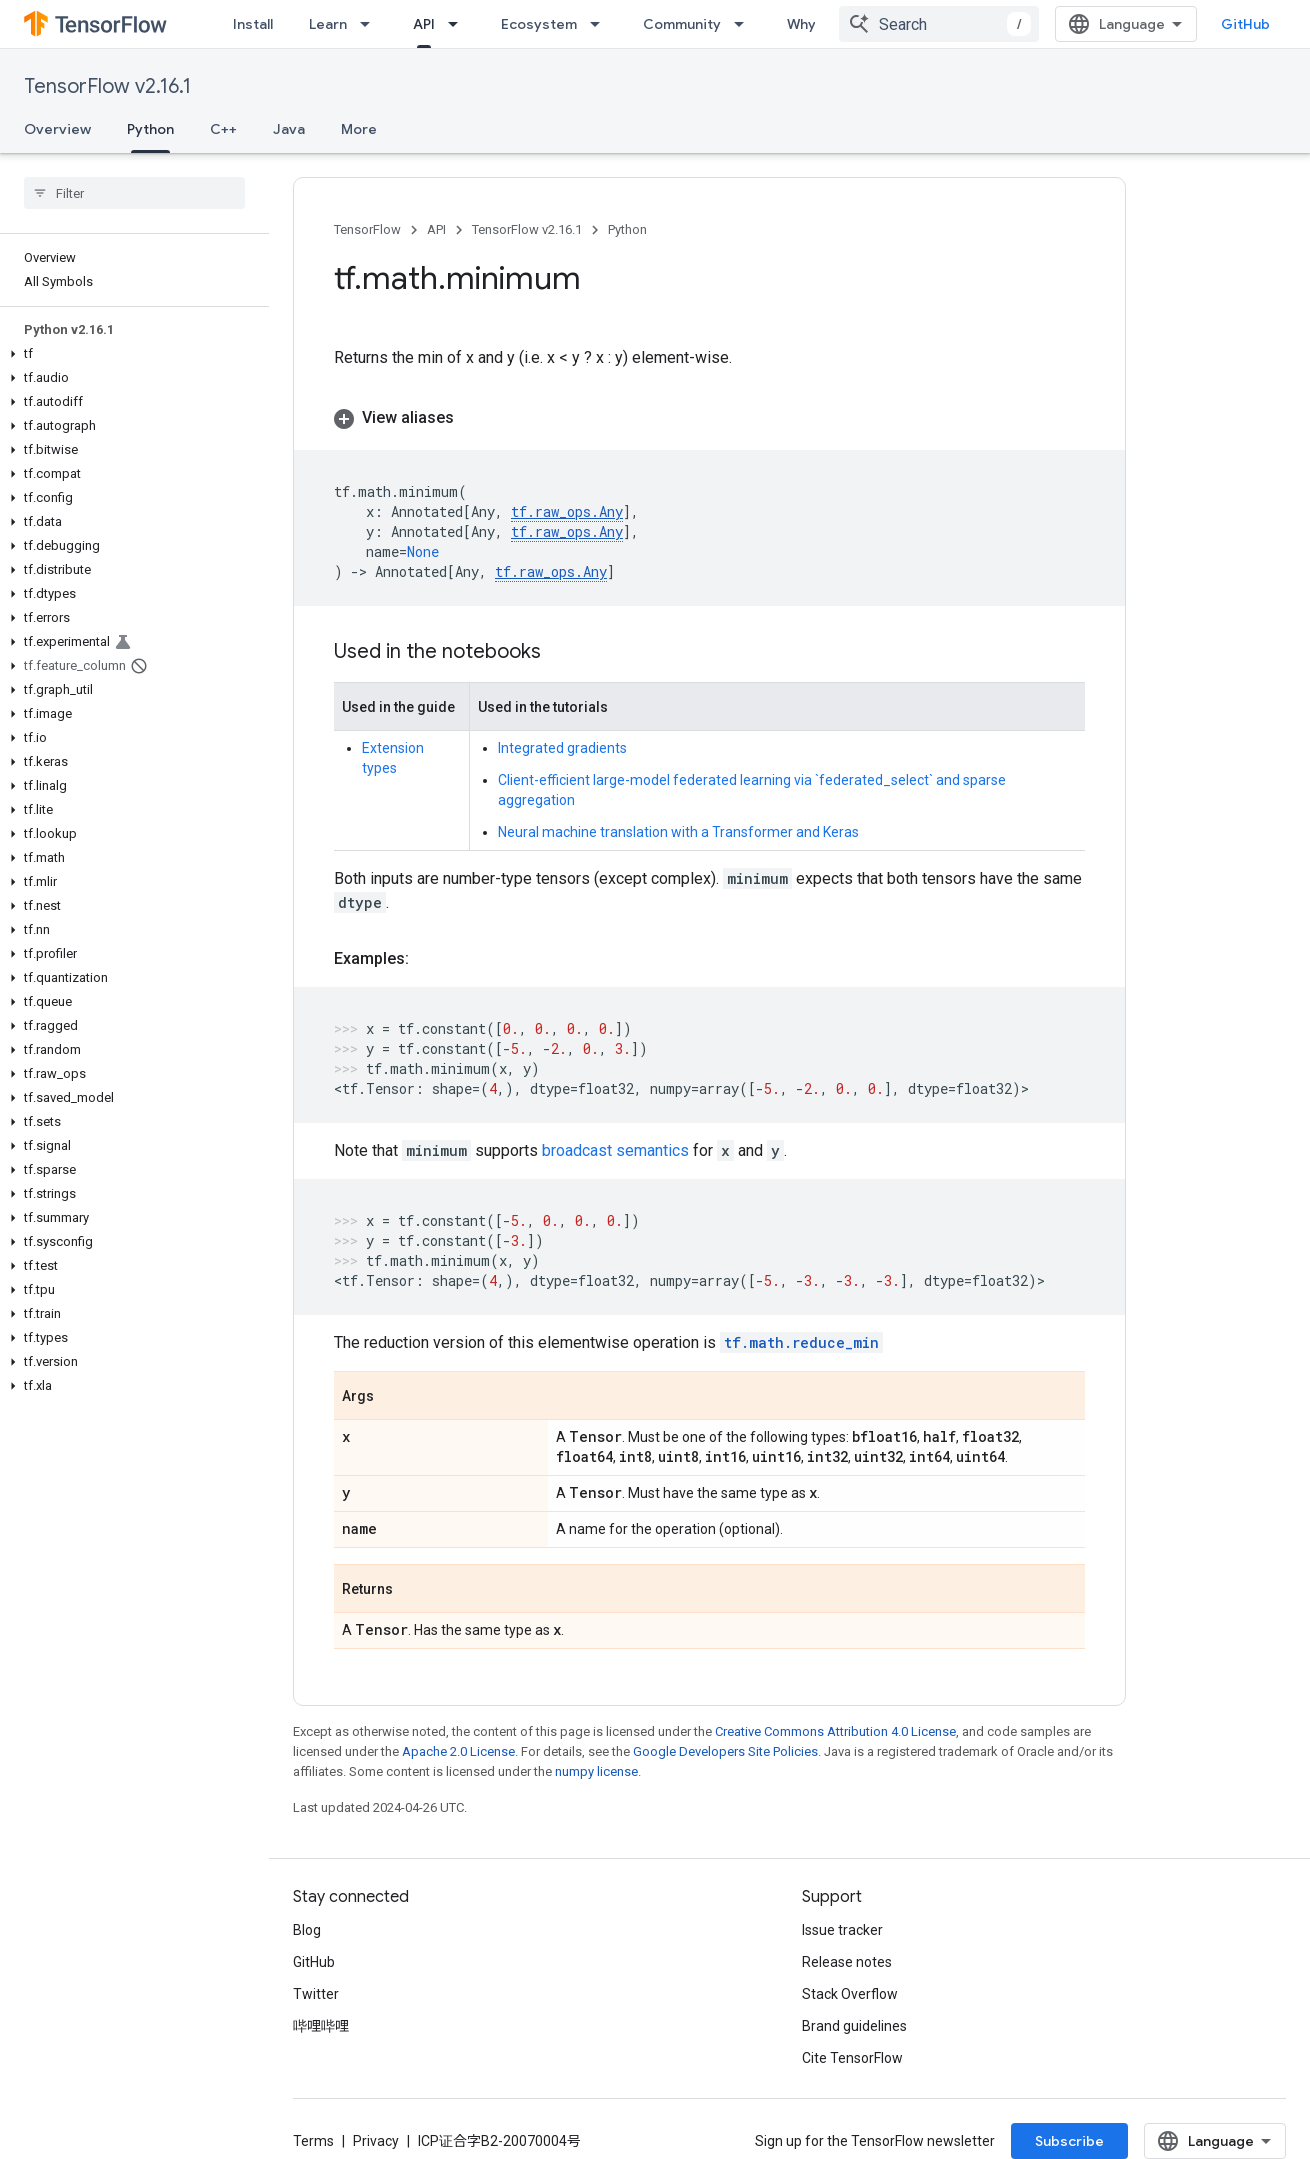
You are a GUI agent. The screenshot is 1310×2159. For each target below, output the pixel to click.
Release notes (847, 1962)
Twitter (316, 1994)
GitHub (1245, 24)
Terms (313, 2141)
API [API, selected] (424, 24)
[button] (130, 354)
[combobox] (939, 24)
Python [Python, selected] (150, 129)
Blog (307, 1930)
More (359, 129)
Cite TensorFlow (852, 2058)
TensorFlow (367, 229)
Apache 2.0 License (458, 1751)
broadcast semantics (615, 1150)
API (436, 229)
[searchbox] (134, 193)
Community (682, 24)
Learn (328, 24)
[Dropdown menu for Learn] (371, 24)
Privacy (376, 2141)
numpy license (596, 1771)
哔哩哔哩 (321, 2026)
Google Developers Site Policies (725, 1751)
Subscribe (1069, 2141)
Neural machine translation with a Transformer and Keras (678, 832)
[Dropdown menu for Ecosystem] (601, 24)
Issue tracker (842, 1930)
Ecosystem (539, 24)
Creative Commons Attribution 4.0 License (835, 1731)
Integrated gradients (562, 748)
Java (289, 129)
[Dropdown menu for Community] (745, 24)
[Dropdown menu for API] (459, 24)
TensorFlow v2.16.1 (107, 86)
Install (253, 24)
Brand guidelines (854, 2026)
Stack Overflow (850, 1994)
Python (627, 229)
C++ (223, 129)
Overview (57, 129)
